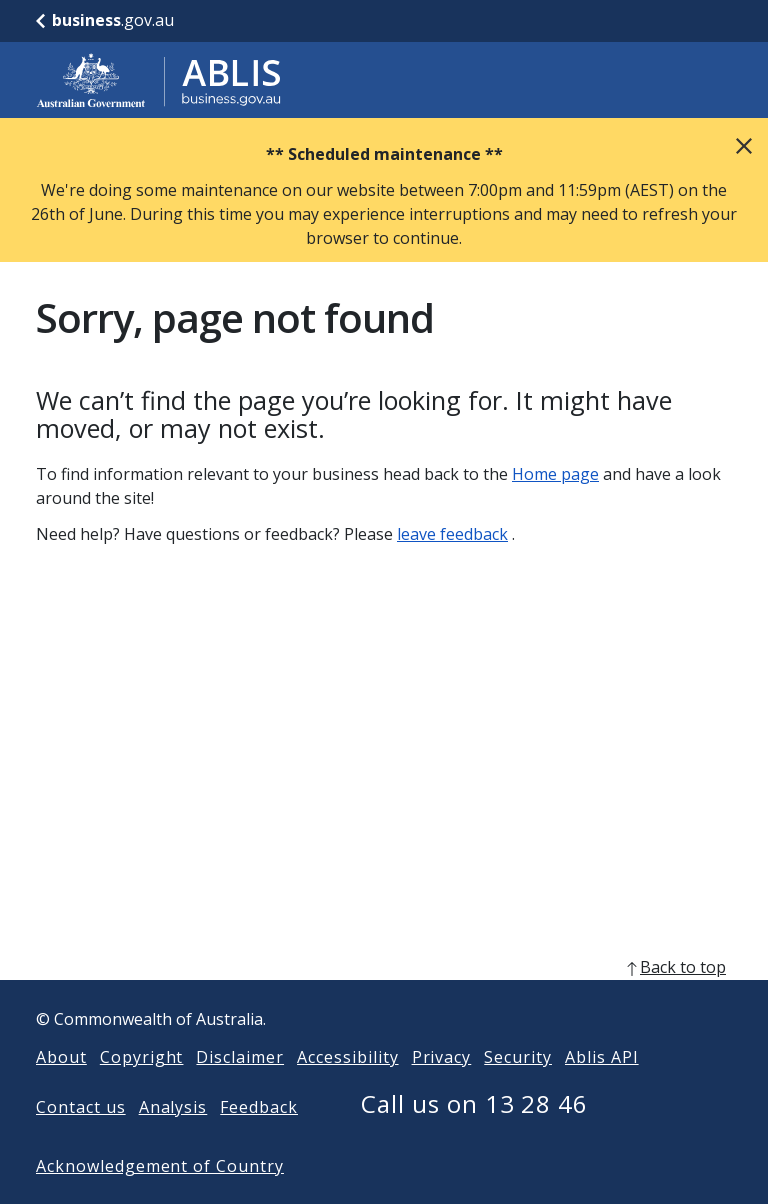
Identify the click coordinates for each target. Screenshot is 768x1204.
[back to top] (384, 999)
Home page (555, 474)
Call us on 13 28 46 (474, 1135)
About (61, 1089)
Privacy (442, 1089)
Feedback (259, 1139)
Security (518, 1089)
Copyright (142, 1089)
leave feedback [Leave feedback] (452, 534)
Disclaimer (240, 1089)
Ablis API (602, 1089)
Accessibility (347, 1089)
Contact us (81, 1139)
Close (744, 146)
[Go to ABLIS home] (159, 80)
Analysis (173, 1139)
